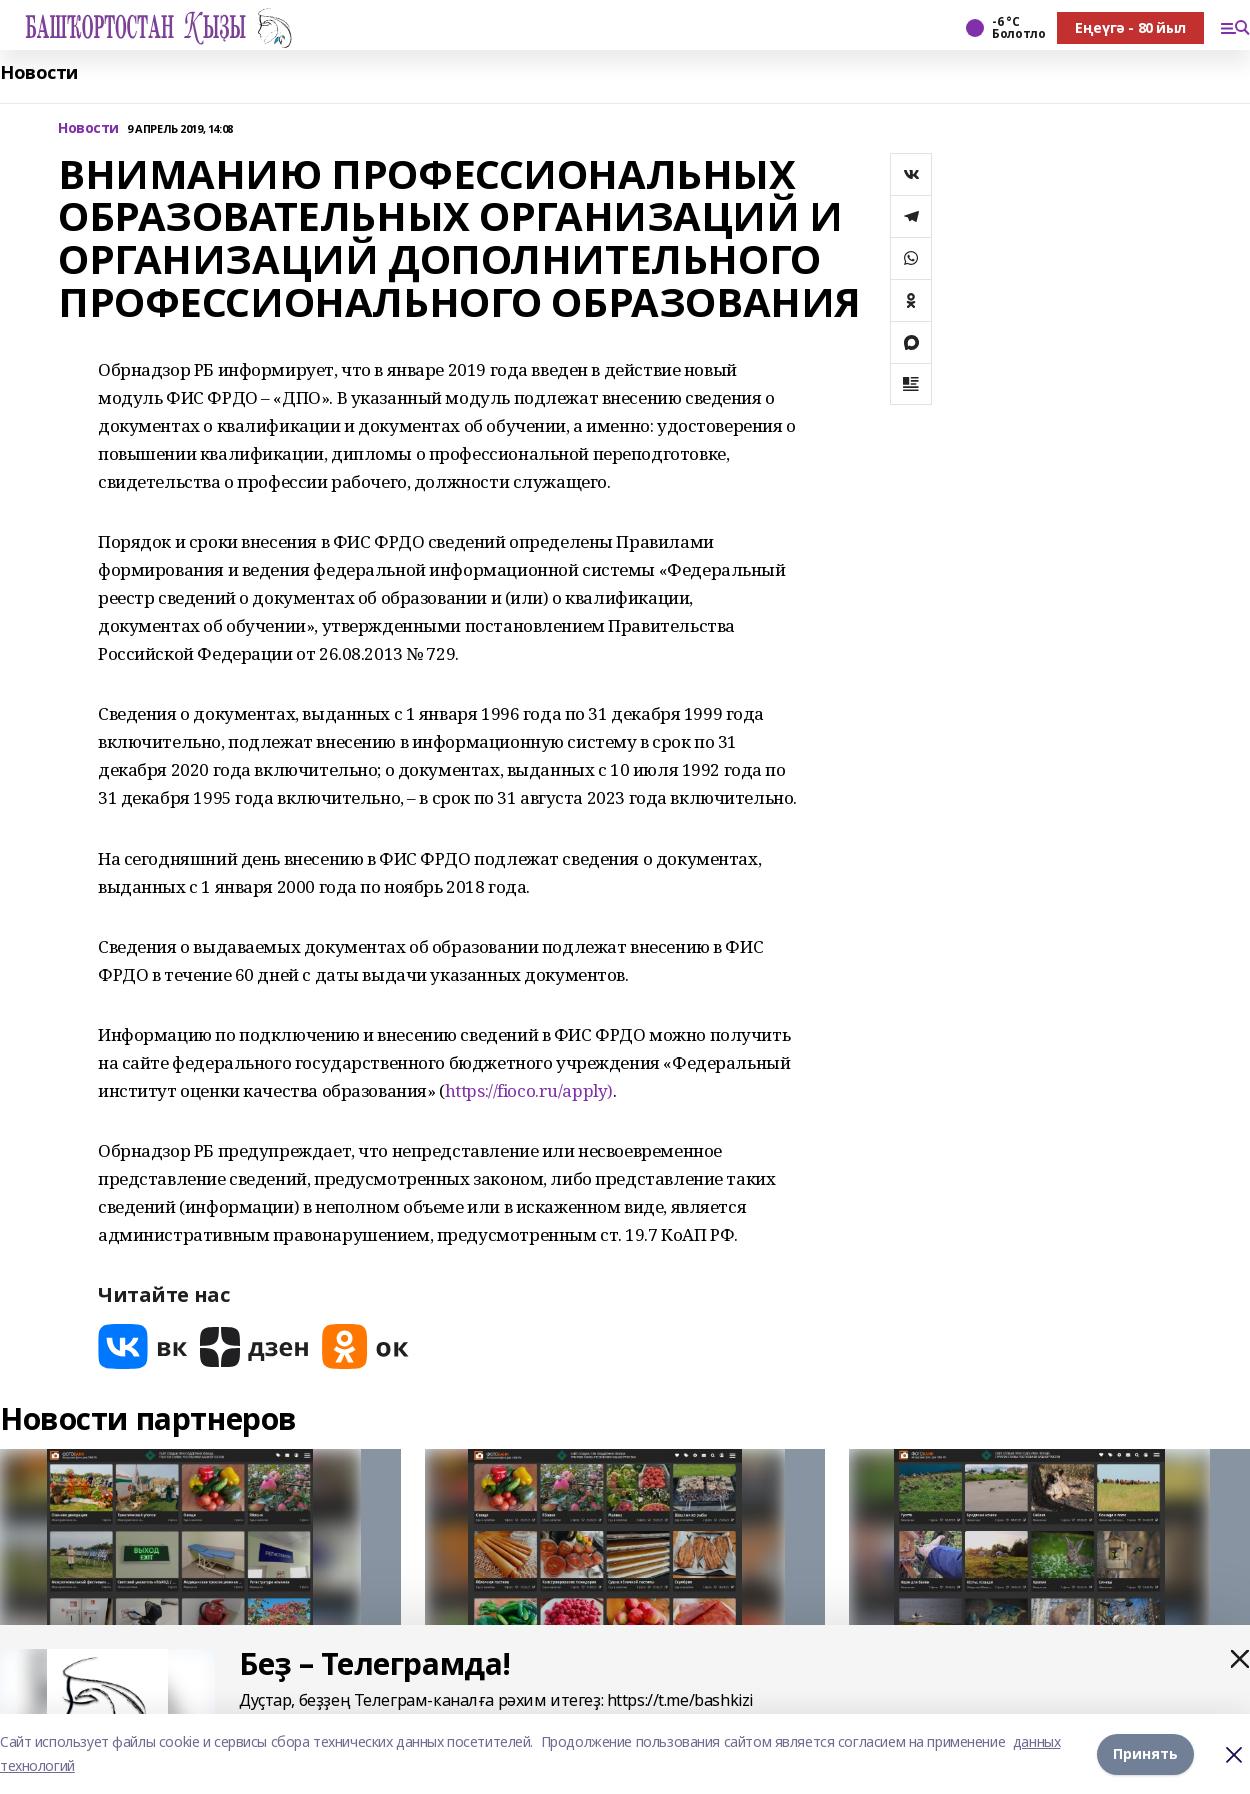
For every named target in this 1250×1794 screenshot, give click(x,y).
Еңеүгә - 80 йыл (1130, 27)
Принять (1145, 1753)
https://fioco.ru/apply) (529, 1090)
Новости (39, 72)
